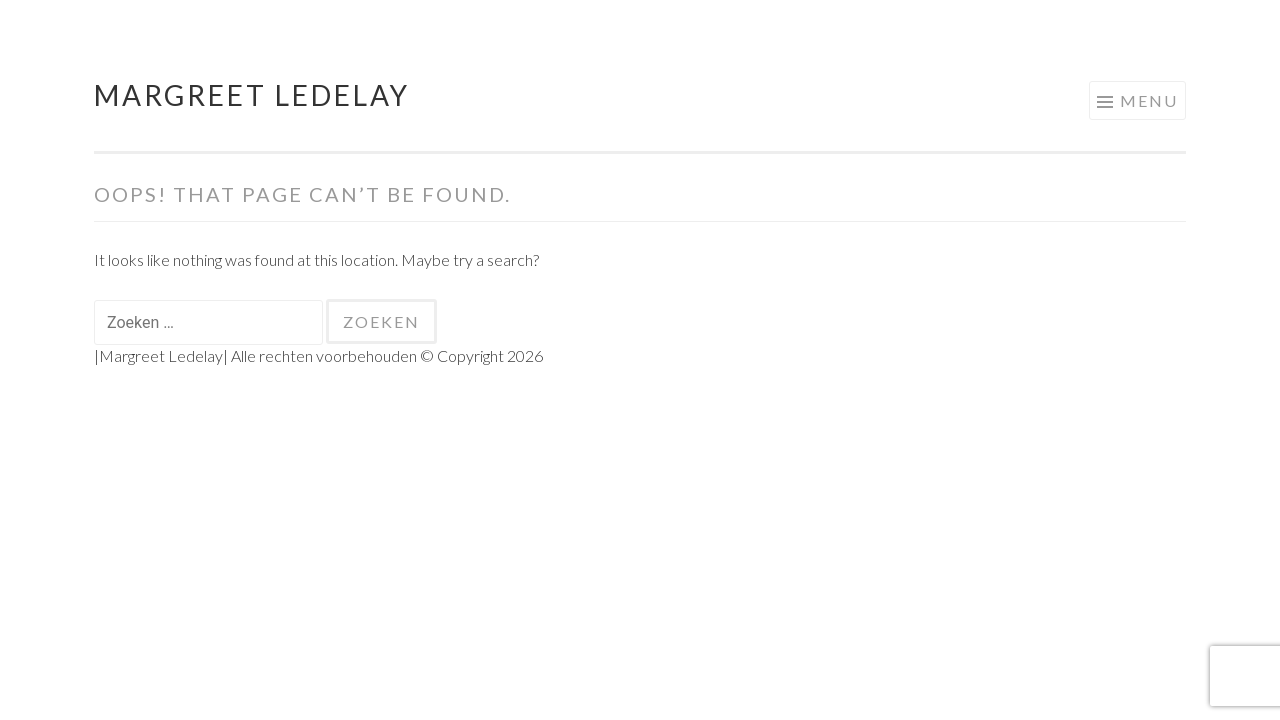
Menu (1149, 100)
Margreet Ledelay (252, 95)
